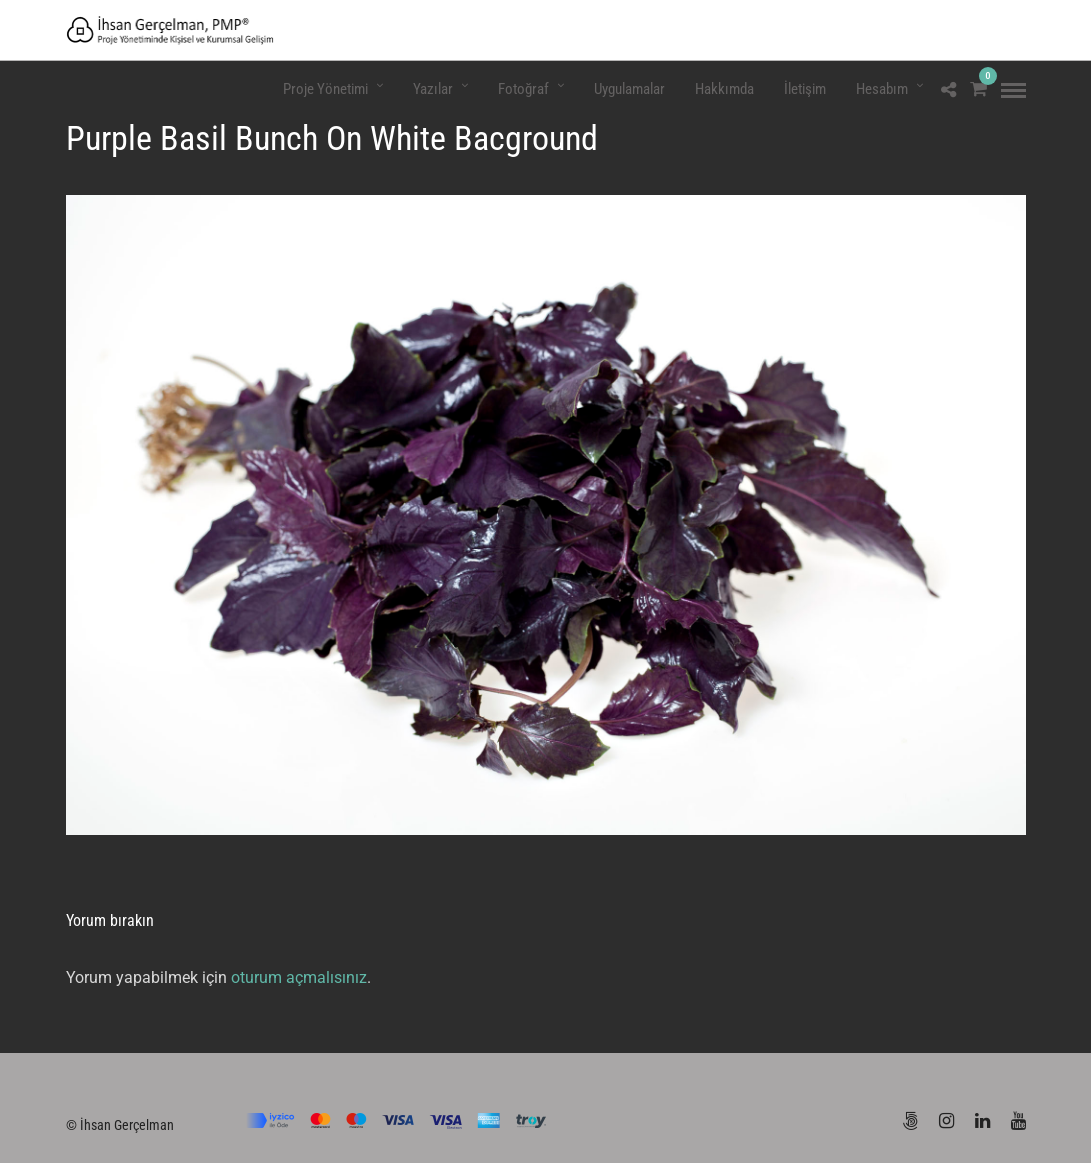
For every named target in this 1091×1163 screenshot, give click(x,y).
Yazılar (433, 89)
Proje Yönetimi (325, 89)
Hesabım (882, 89)
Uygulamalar (629, 89)
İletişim (805, 89)
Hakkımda (724, 89)
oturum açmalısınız (299, 977)
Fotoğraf (523, 89)
